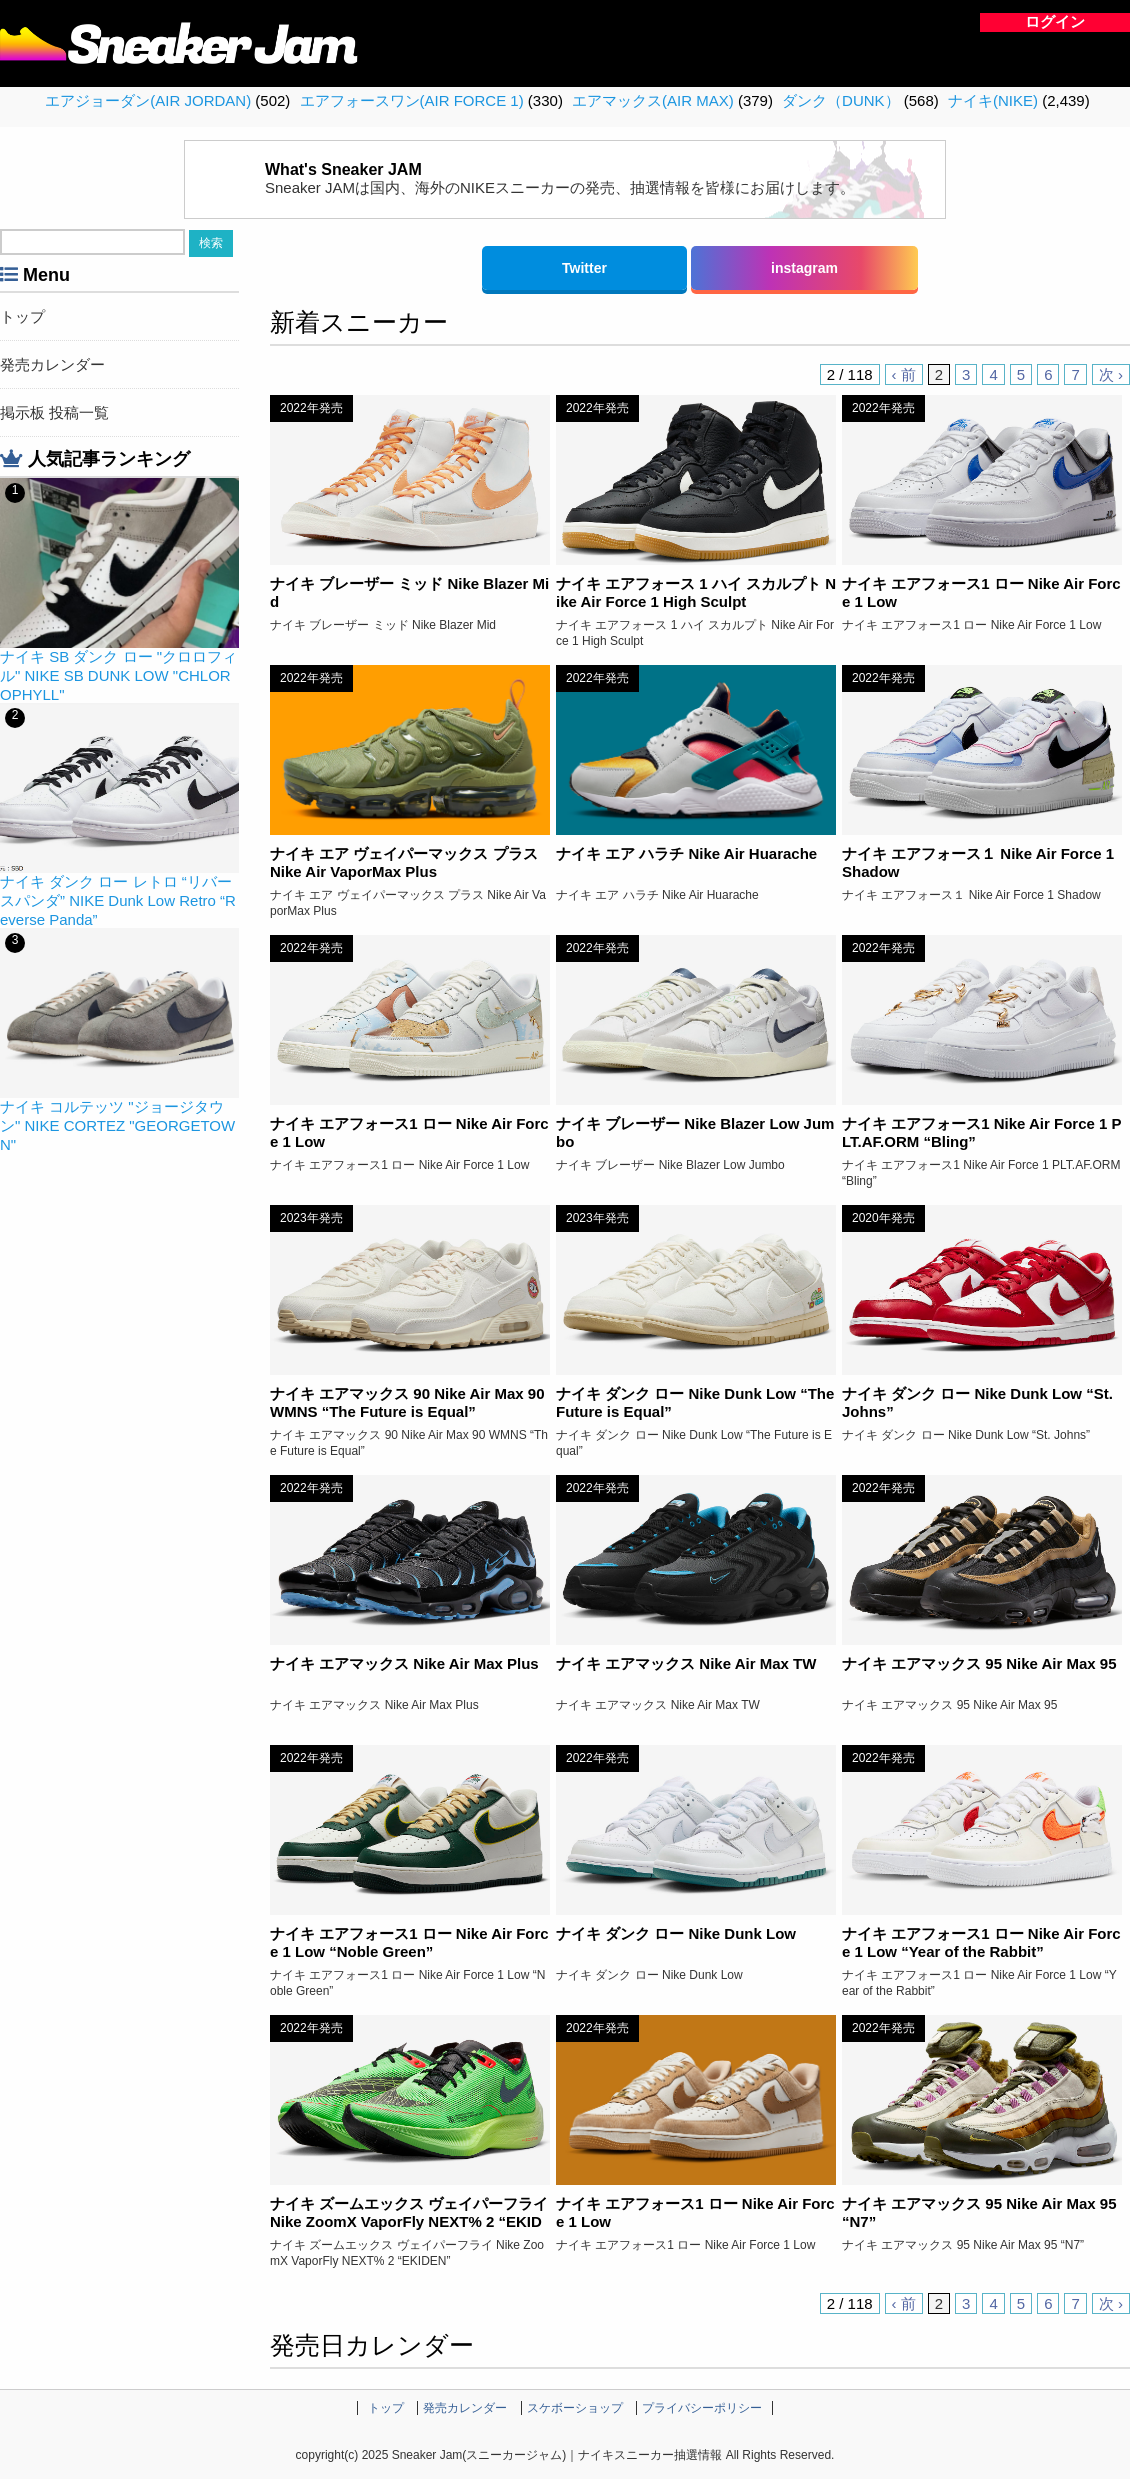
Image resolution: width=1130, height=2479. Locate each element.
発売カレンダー (52, 364)
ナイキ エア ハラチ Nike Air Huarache (686, 853)
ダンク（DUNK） (841, 100)
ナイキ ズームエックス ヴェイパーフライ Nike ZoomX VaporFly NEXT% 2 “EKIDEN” (409, 2221)
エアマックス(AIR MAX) (653, 100)
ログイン (1055, 21)
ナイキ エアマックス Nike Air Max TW (686, 1663)
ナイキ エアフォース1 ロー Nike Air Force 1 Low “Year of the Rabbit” (981, 1942)
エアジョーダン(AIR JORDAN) (148, 100)
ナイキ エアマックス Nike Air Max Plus (404, 1663)
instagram (804, 268)
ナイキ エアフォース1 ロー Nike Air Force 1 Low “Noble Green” (409, 1942)
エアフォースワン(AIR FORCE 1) (412, 100)
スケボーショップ (575, 2408)
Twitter (584, 268)
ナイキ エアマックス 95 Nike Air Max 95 (979, 1663)
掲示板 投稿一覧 (54, 412)
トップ (22, 316)
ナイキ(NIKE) (993, 100)
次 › (1111, 374)
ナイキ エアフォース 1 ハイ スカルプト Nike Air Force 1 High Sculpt (696, 592)
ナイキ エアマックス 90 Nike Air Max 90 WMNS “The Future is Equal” (407, 1402)
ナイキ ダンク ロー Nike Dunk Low (676, 1933)
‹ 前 (904, 374)
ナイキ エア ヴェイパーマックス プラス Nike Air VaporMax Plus (404, 862)
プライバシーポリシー (702, 2408)
